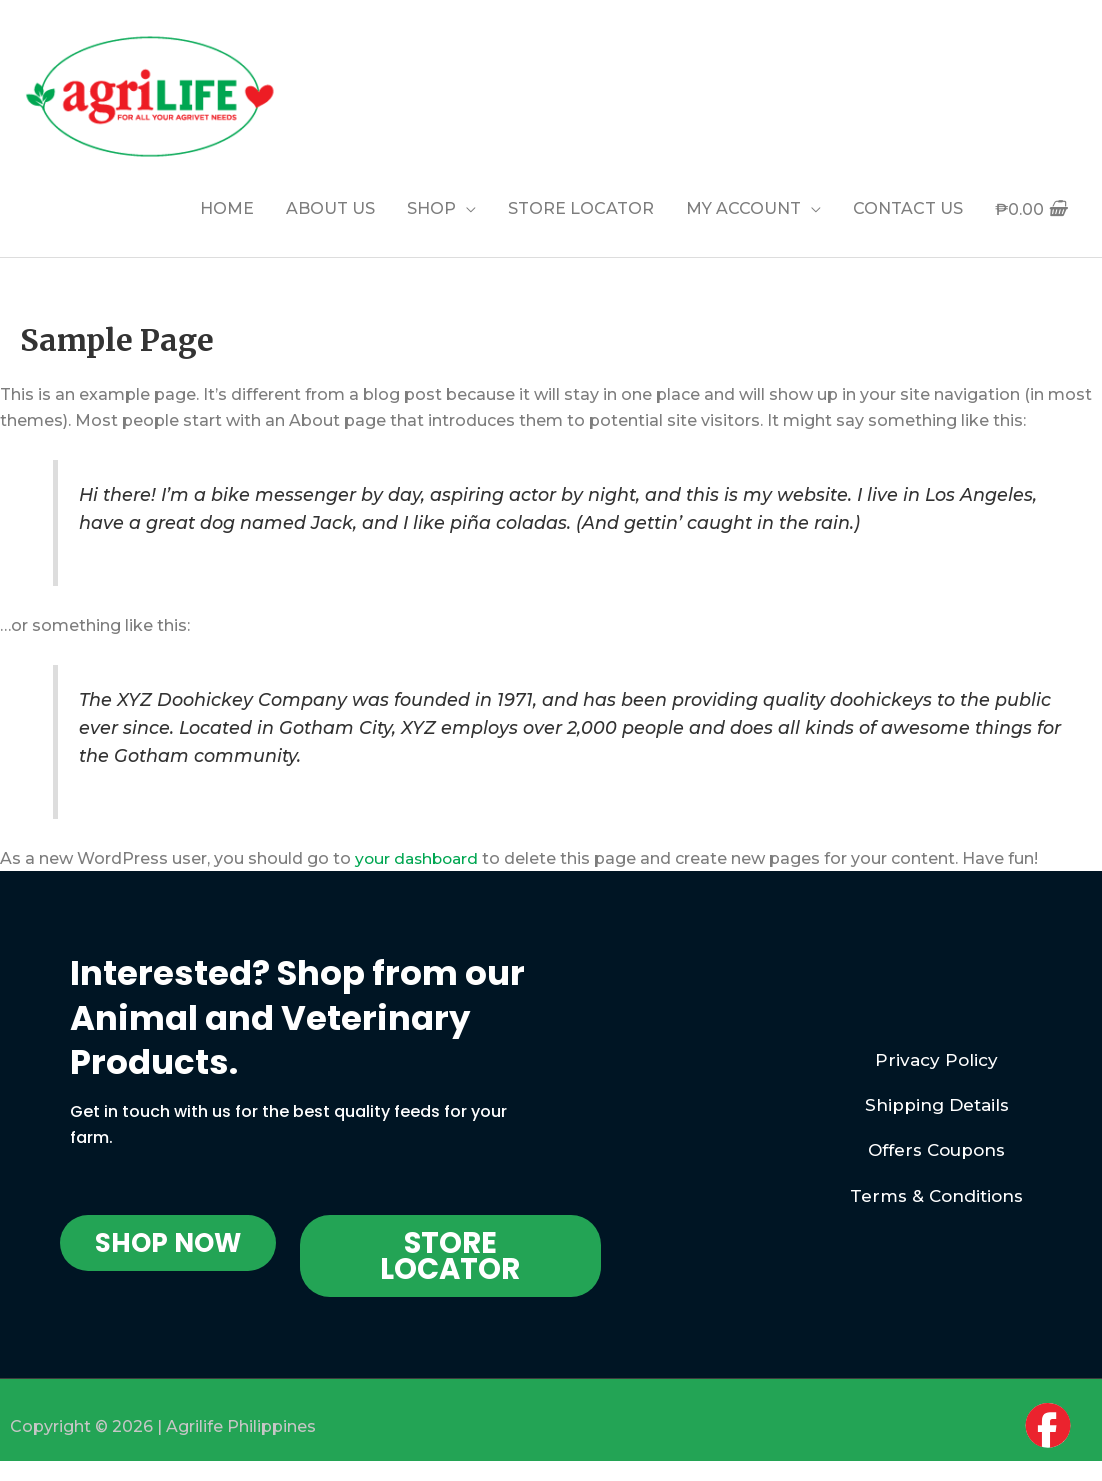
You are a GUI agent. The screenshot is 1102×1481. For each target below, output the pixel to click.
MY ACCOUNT (743, 208)
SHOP (431, 208)
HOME (227, 208)
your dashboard (419, 858)
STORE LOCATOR (581, 208)
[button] (168, 1243)
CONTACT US (908, 208)
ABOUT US (330, 208)
